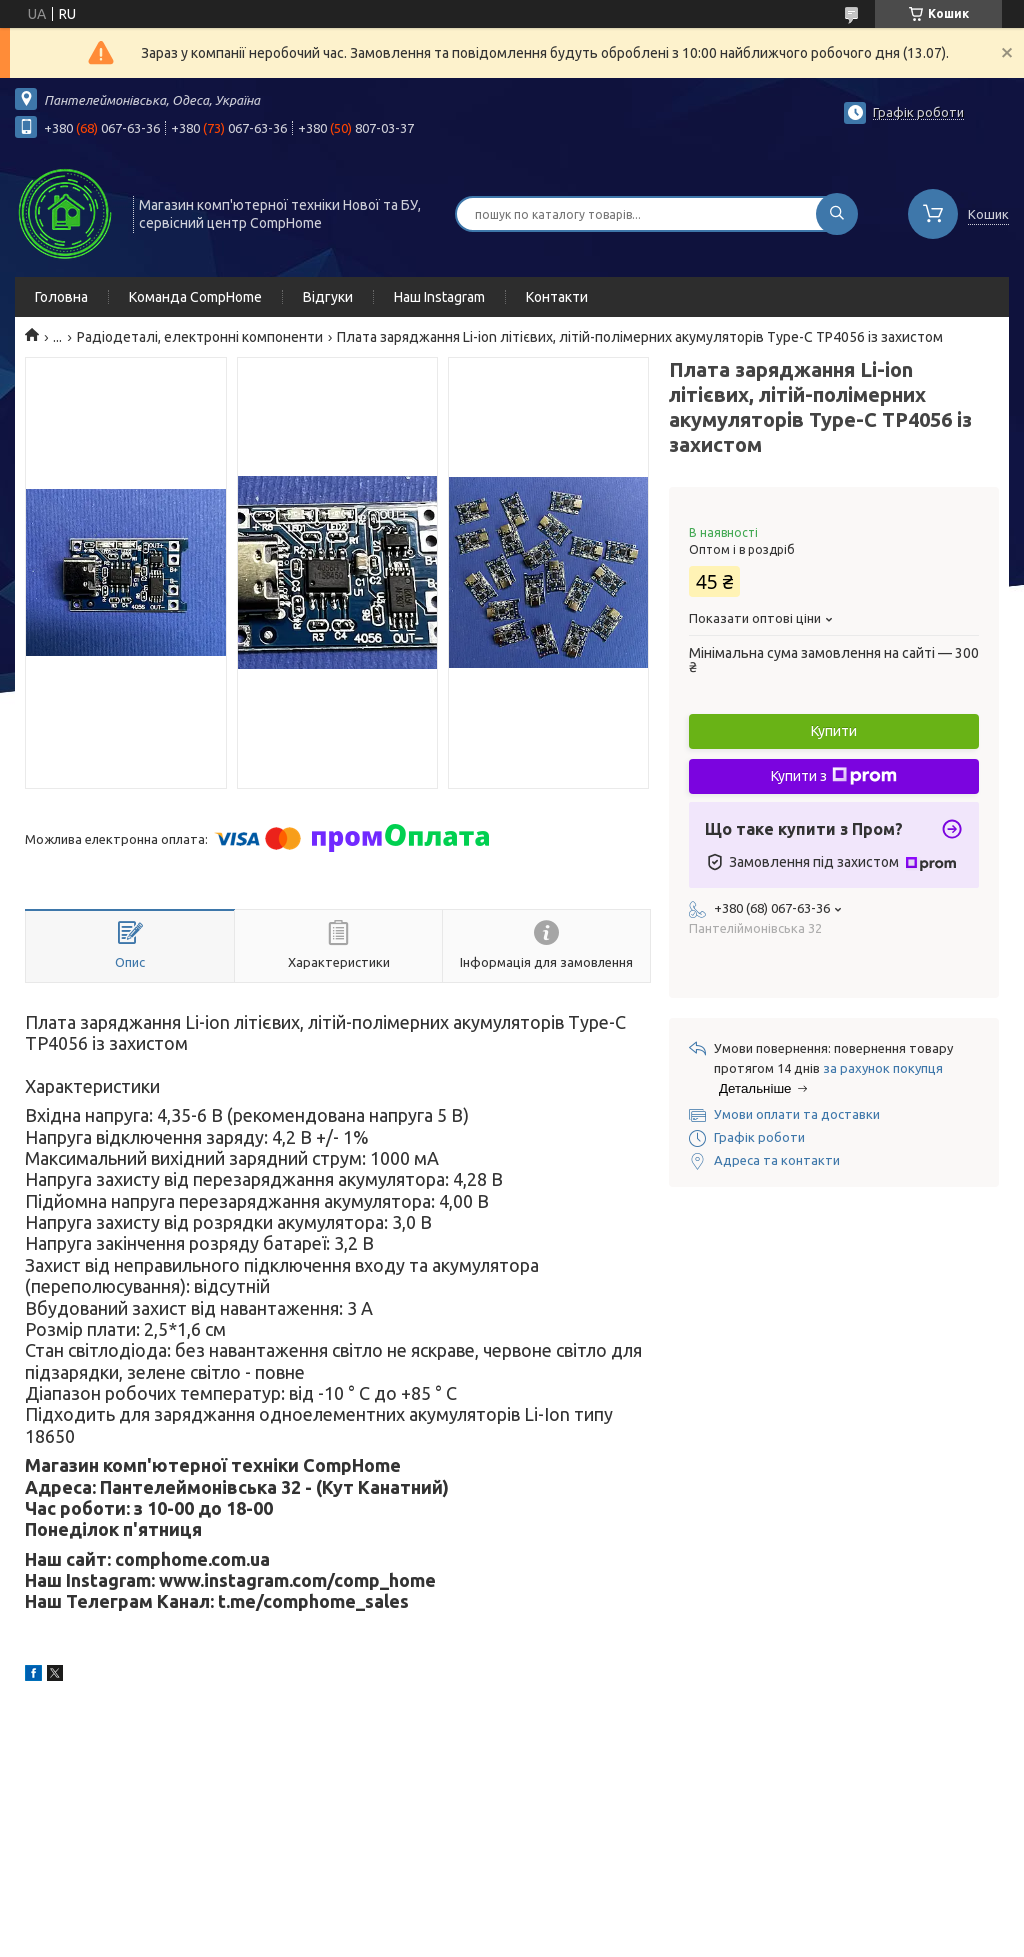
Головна (61, 297)
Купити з (834, 776)
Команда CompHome (195, 297)
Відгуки (328, 297)
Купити (834, 731)
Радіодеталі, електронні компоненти (200, 337)
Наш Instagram (439, 297)
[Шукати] (837, 214)
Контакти (557, 297)
